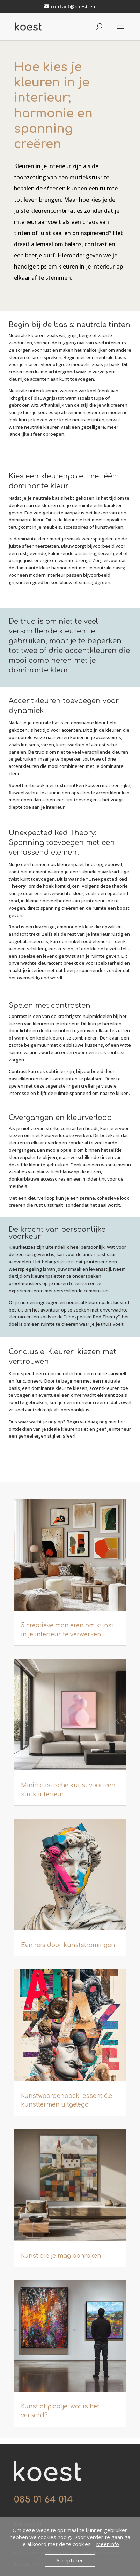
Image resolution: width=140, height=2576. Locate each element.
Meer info (107, 2543)
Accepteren (70, 2560)
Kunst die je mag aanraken (61, 2255)
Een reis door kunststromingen (68, 1945)
